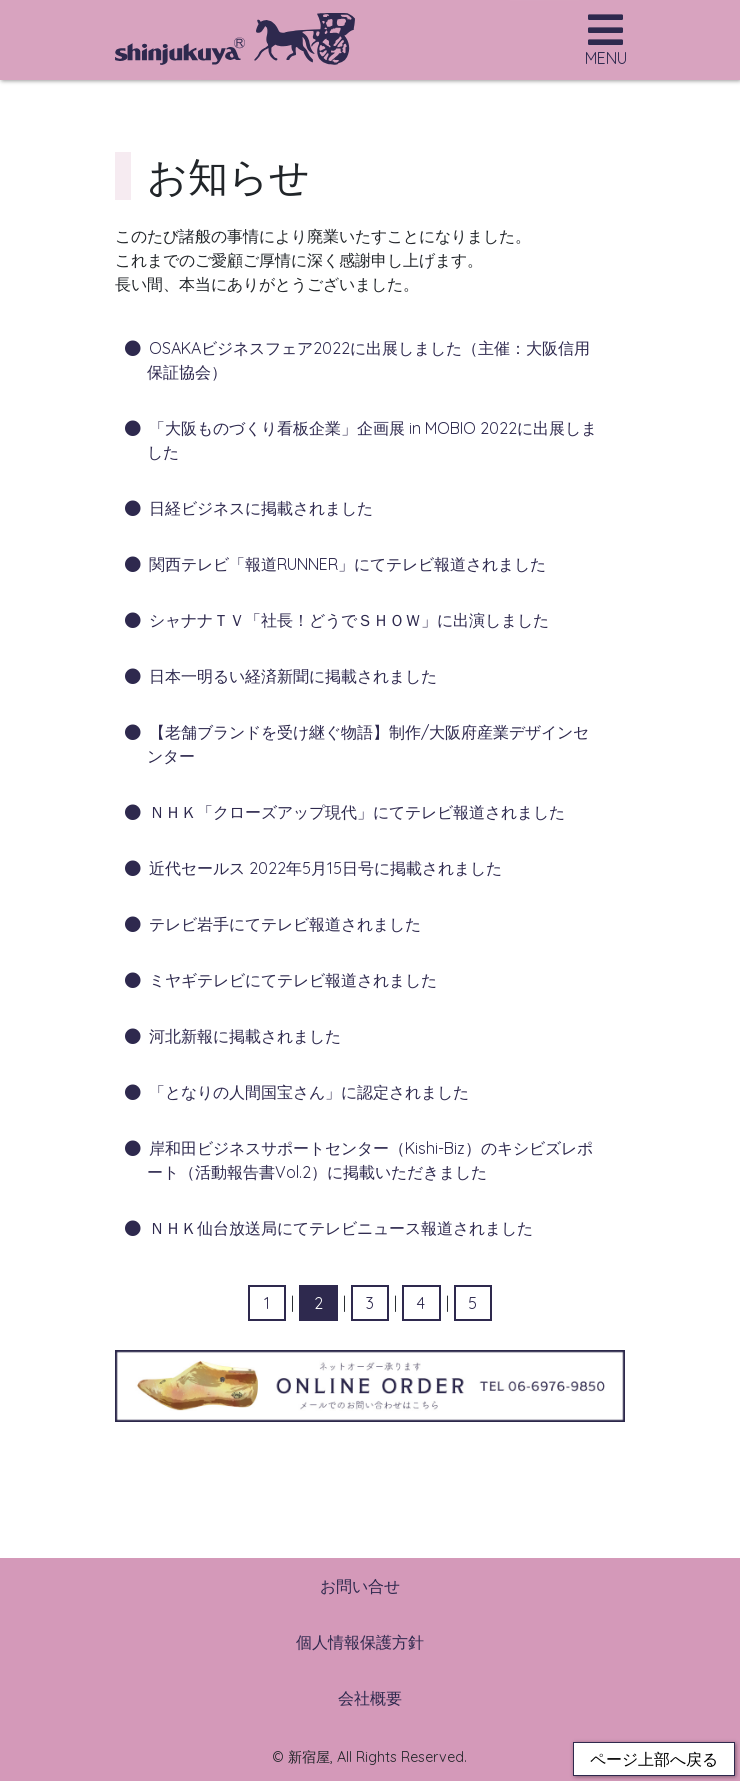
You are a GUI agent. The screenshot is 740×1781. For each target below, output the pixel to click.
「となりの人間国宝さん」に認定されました (309, 1092)
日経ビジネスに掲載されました (261, 508)
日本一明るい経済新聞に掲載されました (293, 676)
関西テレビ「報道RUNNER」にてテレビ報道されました (347, 564)
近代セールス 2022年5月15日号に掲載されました (325, 868)
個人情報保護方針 (360, 1642)
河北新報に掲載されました (245, 1036)
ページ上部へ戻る (654, 1759)
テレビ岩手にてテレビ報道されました (285, 924)
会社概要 (370, 1698)
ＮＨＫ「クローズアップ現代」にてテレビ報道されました (357, 812)
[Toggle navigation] (606, 45)
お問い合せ (360, 1586)
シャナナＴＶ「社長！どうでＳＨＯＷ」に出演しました (349, 620)
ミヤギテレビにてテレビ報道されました (293, 980)
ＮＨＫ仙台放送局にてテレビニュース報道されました (341, 1228)
